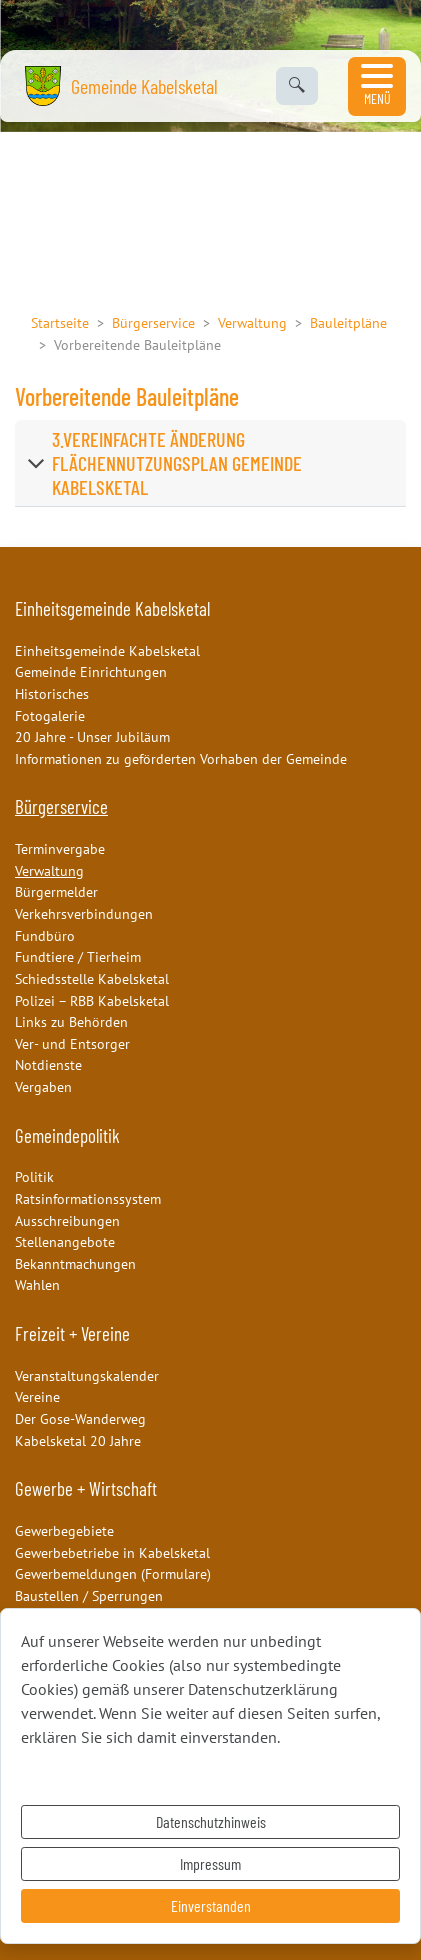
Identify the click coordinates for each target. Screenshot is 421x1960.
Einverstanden (211, 1905)
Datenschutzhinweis (211, 1821)
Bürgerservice (153, 322)
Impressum (210, 1863)
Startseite (60, 322)
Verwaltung (252, 322)
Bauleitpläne (348, 322)
